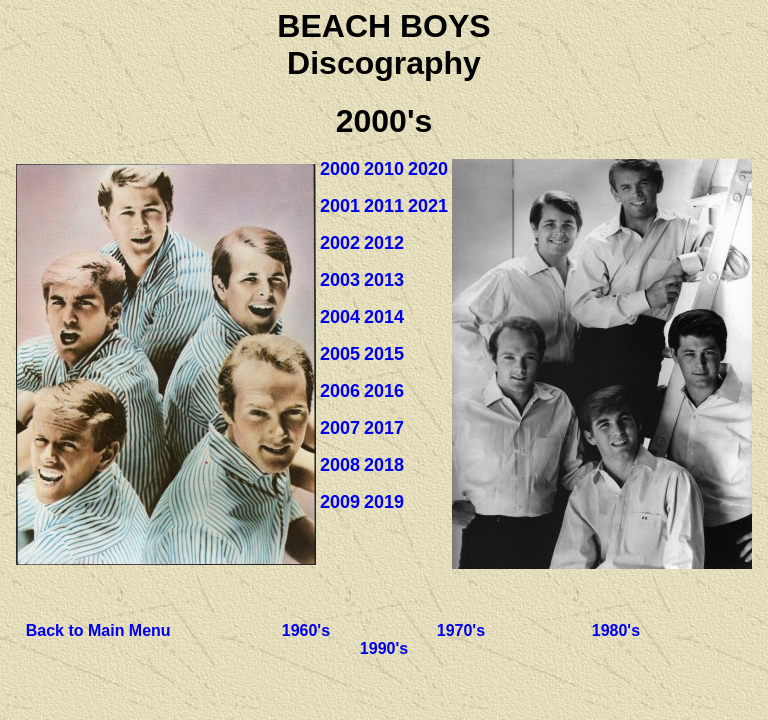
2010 (384, 169)
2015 (384, 354)
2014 (384, 317)
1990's (384, 648)
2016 (384, 391)
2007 (340, 428)
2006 (340, 391)
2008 (340, 465)
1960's (306, 630)
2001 (340, 206)
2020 (428, 169)
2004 (340, 317)
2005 (340, 354)
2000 (340, 169)
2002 (340, 243)
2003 (340, 280)
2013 (384, 280)
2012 (384, 243)
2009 (340, 502)
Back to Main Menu (98, 630)
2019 (384, 502)
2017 (384, 428)
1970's (461, 630)
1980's (616, 630)
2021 (428, 206)
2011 (384, 206)
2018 (384, 465)
